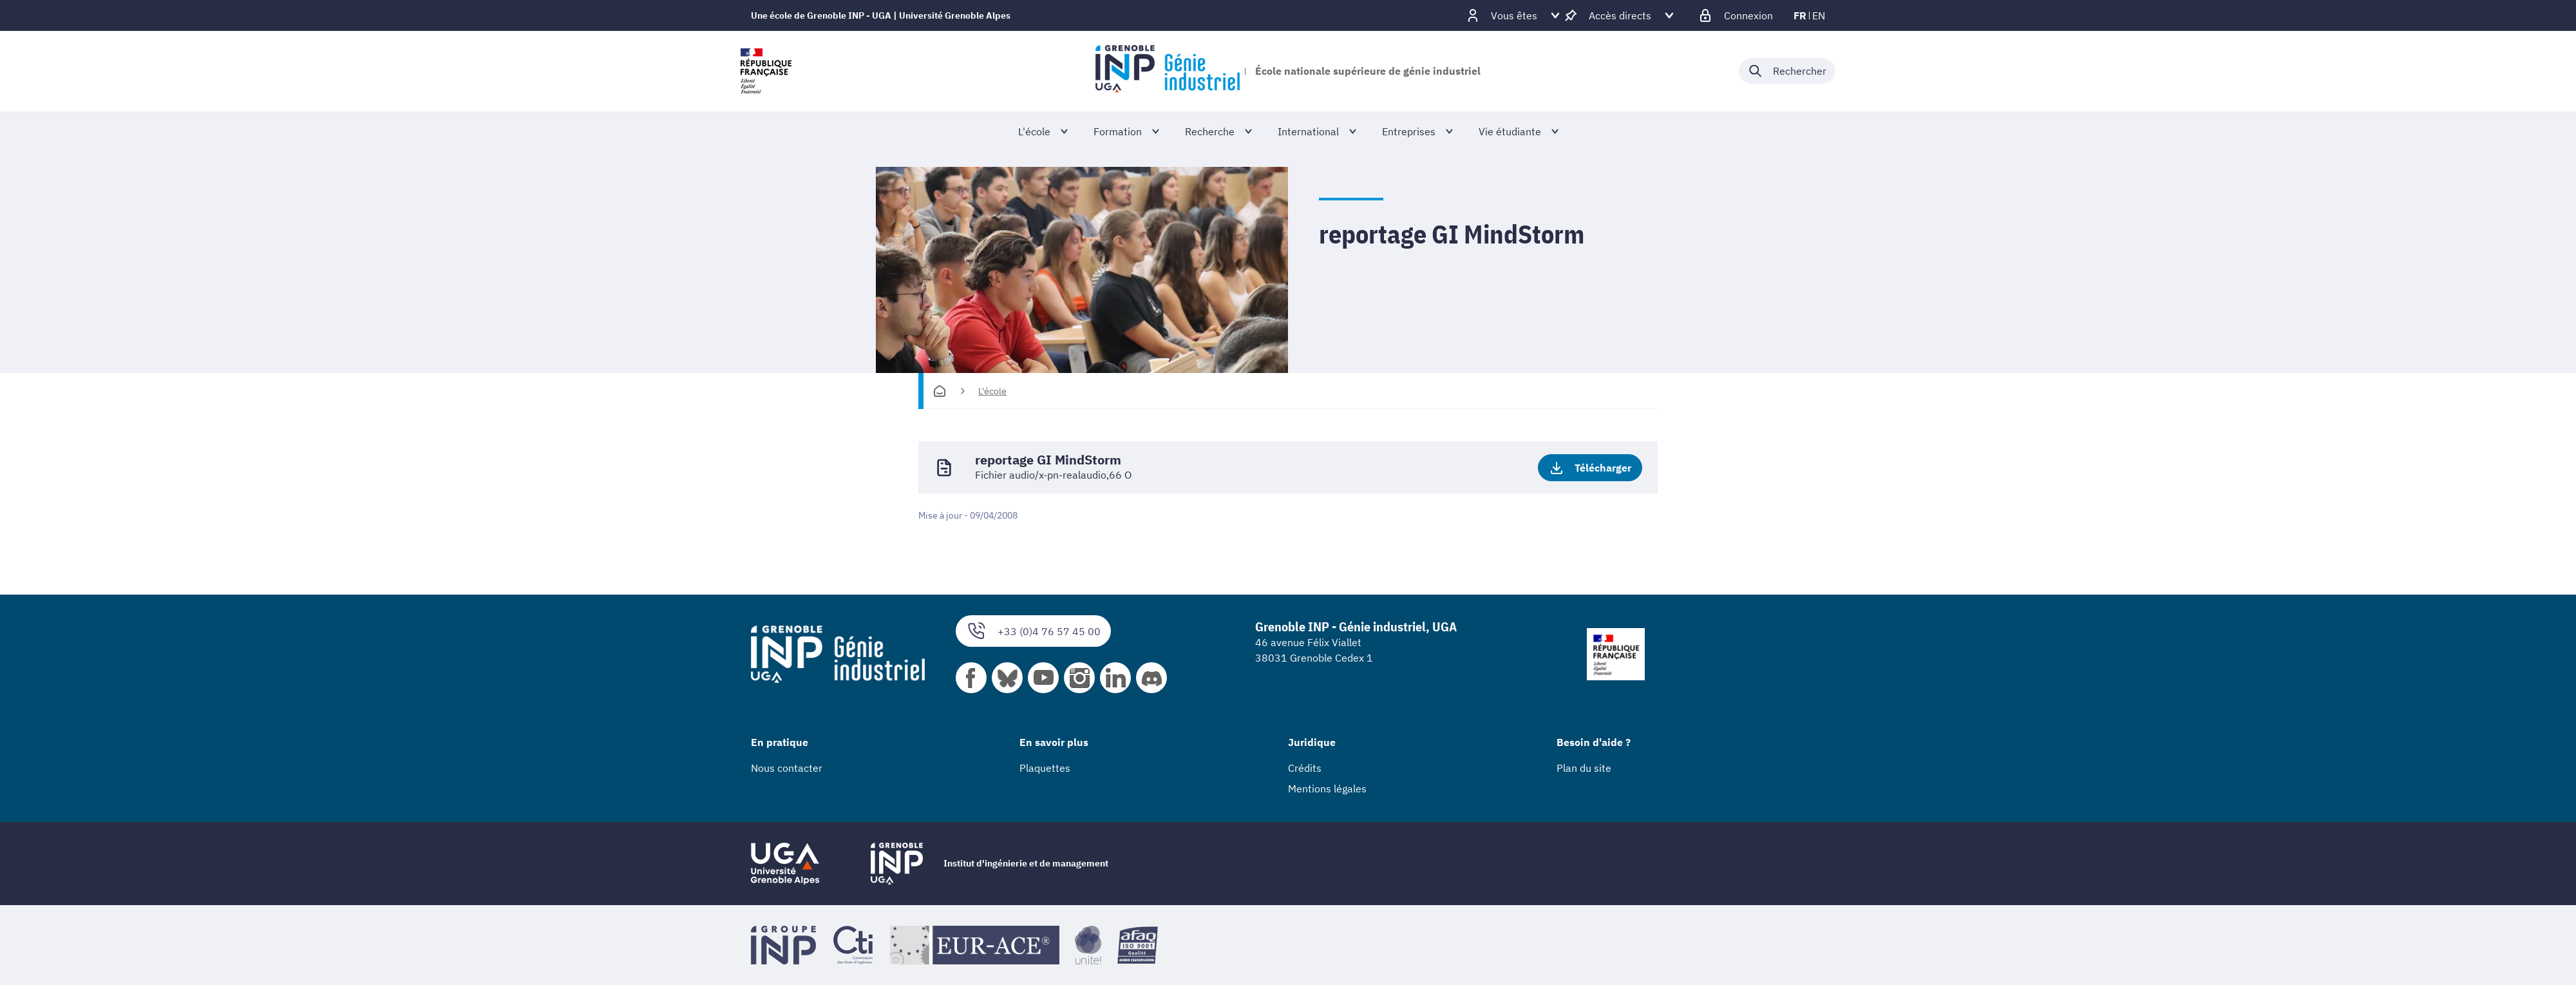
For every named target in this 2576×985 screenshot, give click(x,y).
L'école (992, 391)
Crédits (1304, 767)
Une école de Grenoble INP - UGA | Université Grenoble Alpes (880, 15)
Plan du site (1584, 767)
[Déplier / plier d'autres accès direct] (1620, 15)
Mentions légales (1327, 788)
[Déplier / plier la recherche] (1787, 71)
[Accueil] (939, 391)
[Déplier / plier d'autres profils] (1514, 15)
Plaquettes (1044, 767)
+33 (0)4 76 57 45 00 (1033, 631)
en (1818, 15)
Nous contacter (786, 767)
